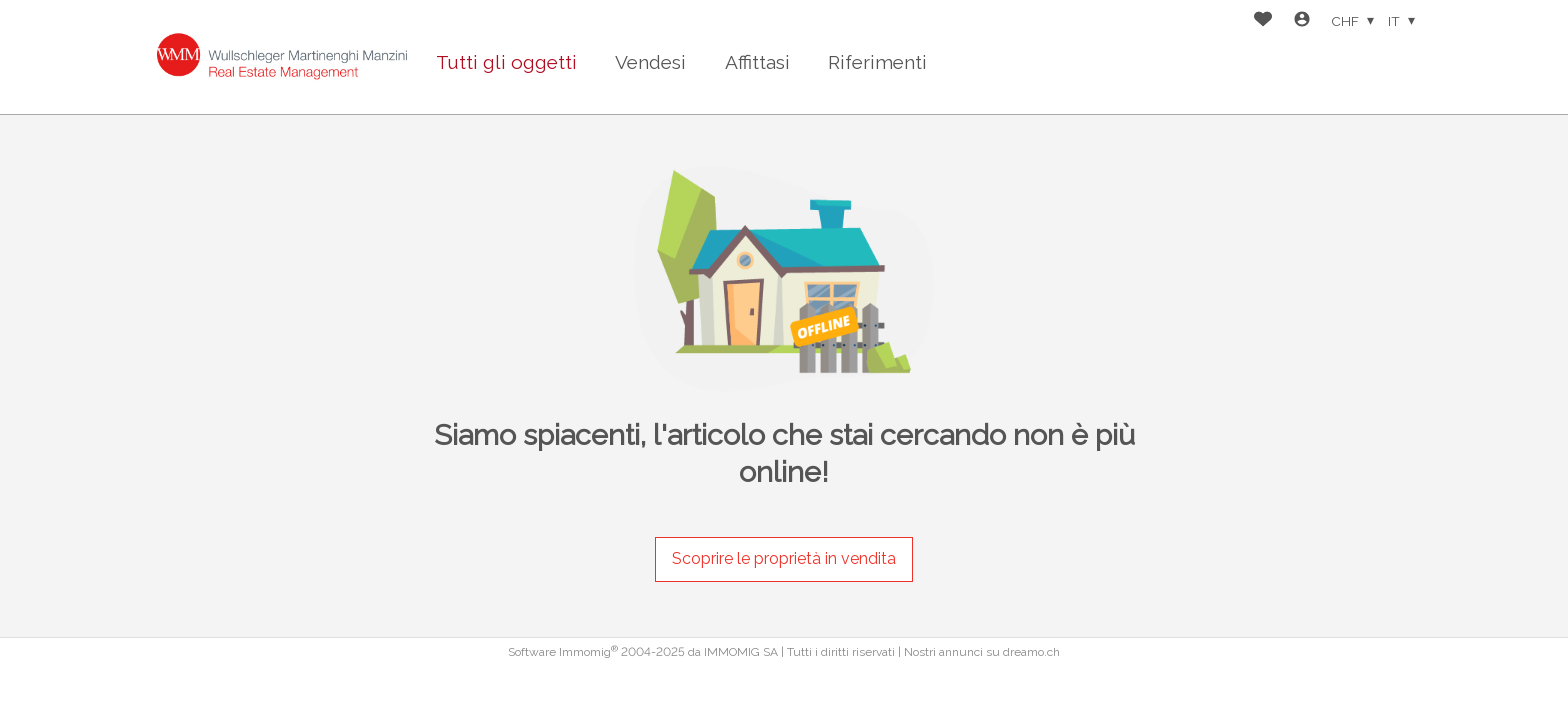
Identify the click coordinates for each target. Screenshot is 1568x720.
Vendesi (650, 62)
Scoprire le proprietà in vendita (784, 558)
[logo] (282, 57)
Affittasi (757, 62)
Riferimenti (877, 62)
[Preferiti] (1263, 21)
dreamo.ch (1031, 652)
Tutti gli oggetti (506, 62)
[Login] (1302, 21)
